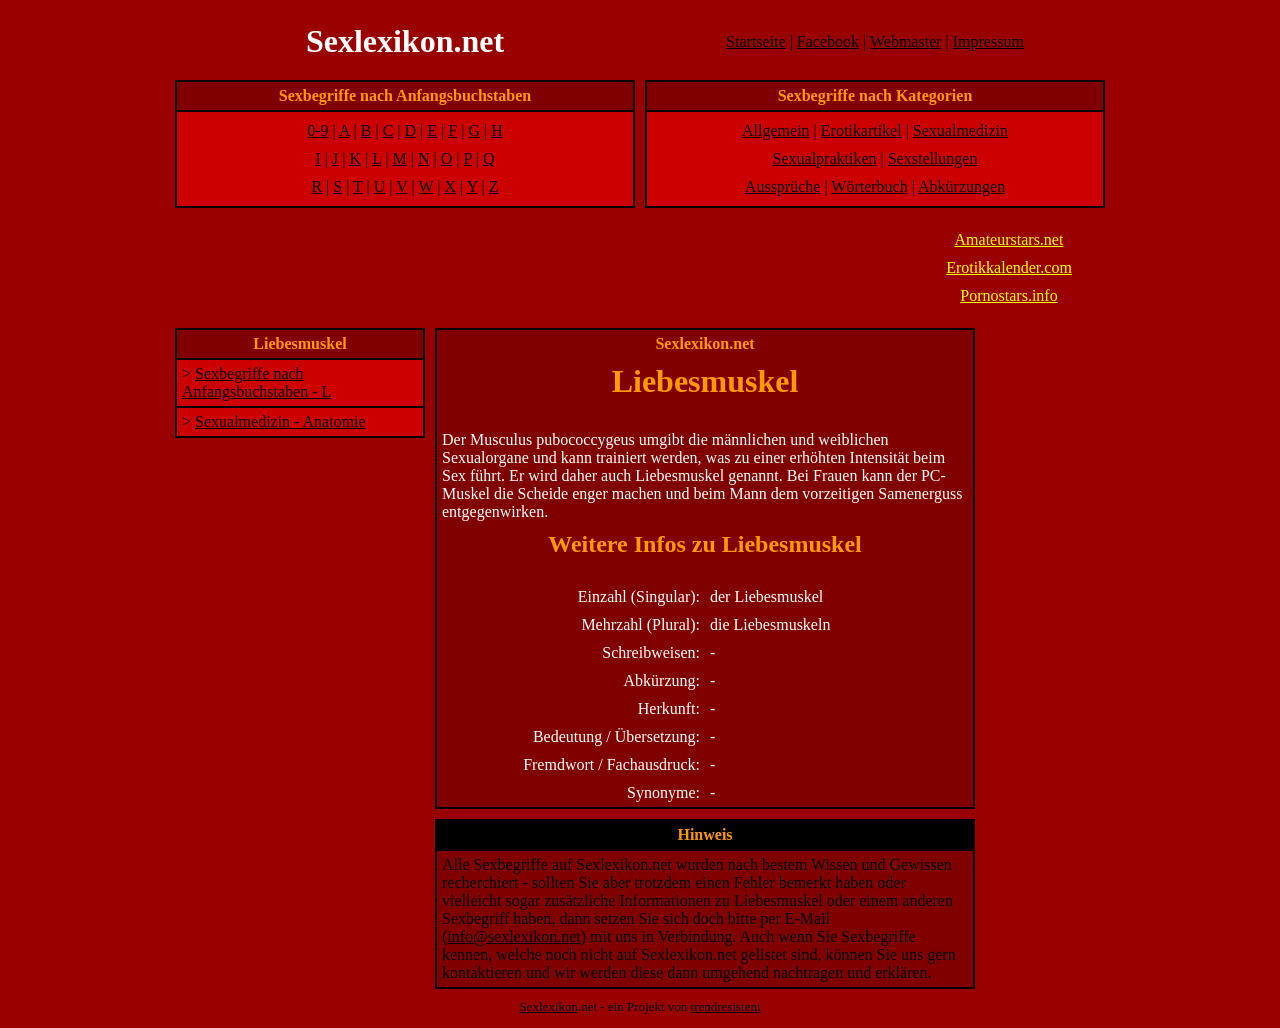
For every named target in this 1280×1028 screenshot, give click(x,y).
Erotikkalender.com (1009, 267)
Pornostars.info (1008, 295)
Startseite (756, 41)
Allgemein (776, 130)
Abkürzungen (961, 186)
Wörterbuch (869, 186)
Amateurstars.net (1009, 239)
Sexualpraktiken (825, 158)
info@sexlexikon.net (513, 936)
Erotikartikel (861, 130)
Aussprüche (783, 186)
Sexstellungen (933, 158)
